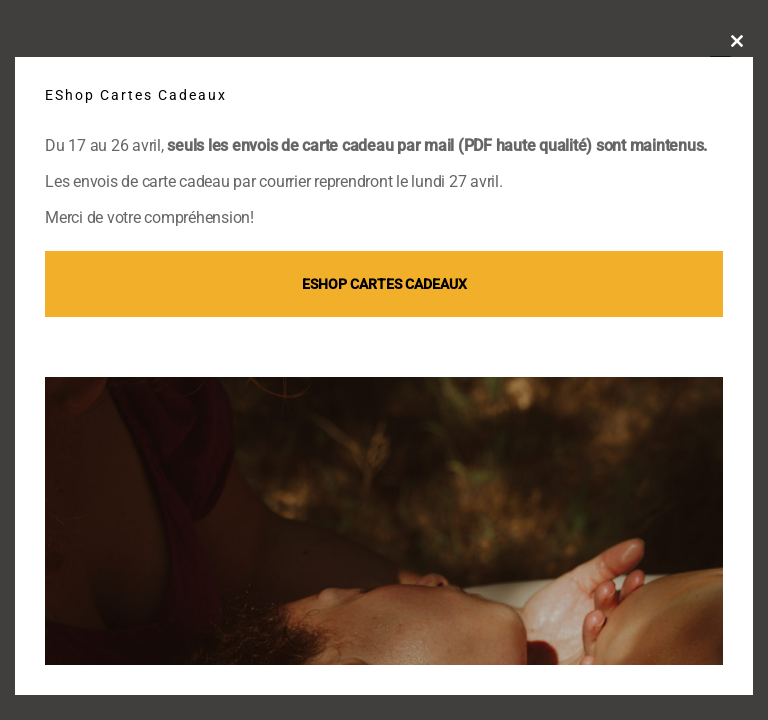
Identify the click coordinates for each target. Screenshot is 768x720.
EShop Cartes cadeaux (384, 284)
